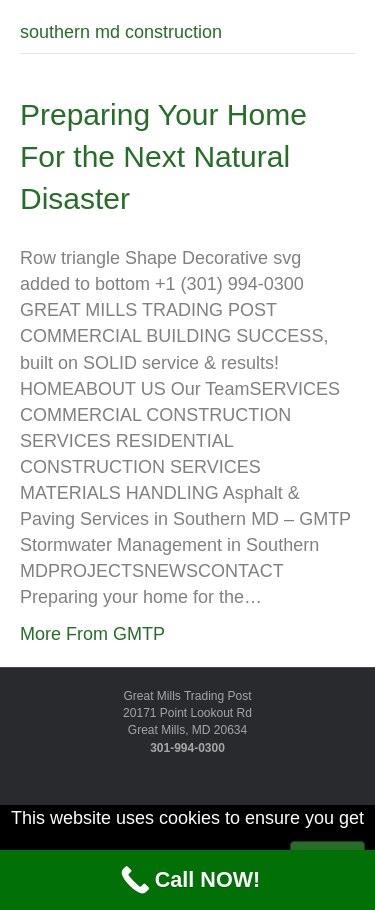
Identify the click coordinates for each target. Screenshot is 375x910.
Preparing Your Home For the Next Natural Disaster (163, 156)
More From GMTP (92, 634)
